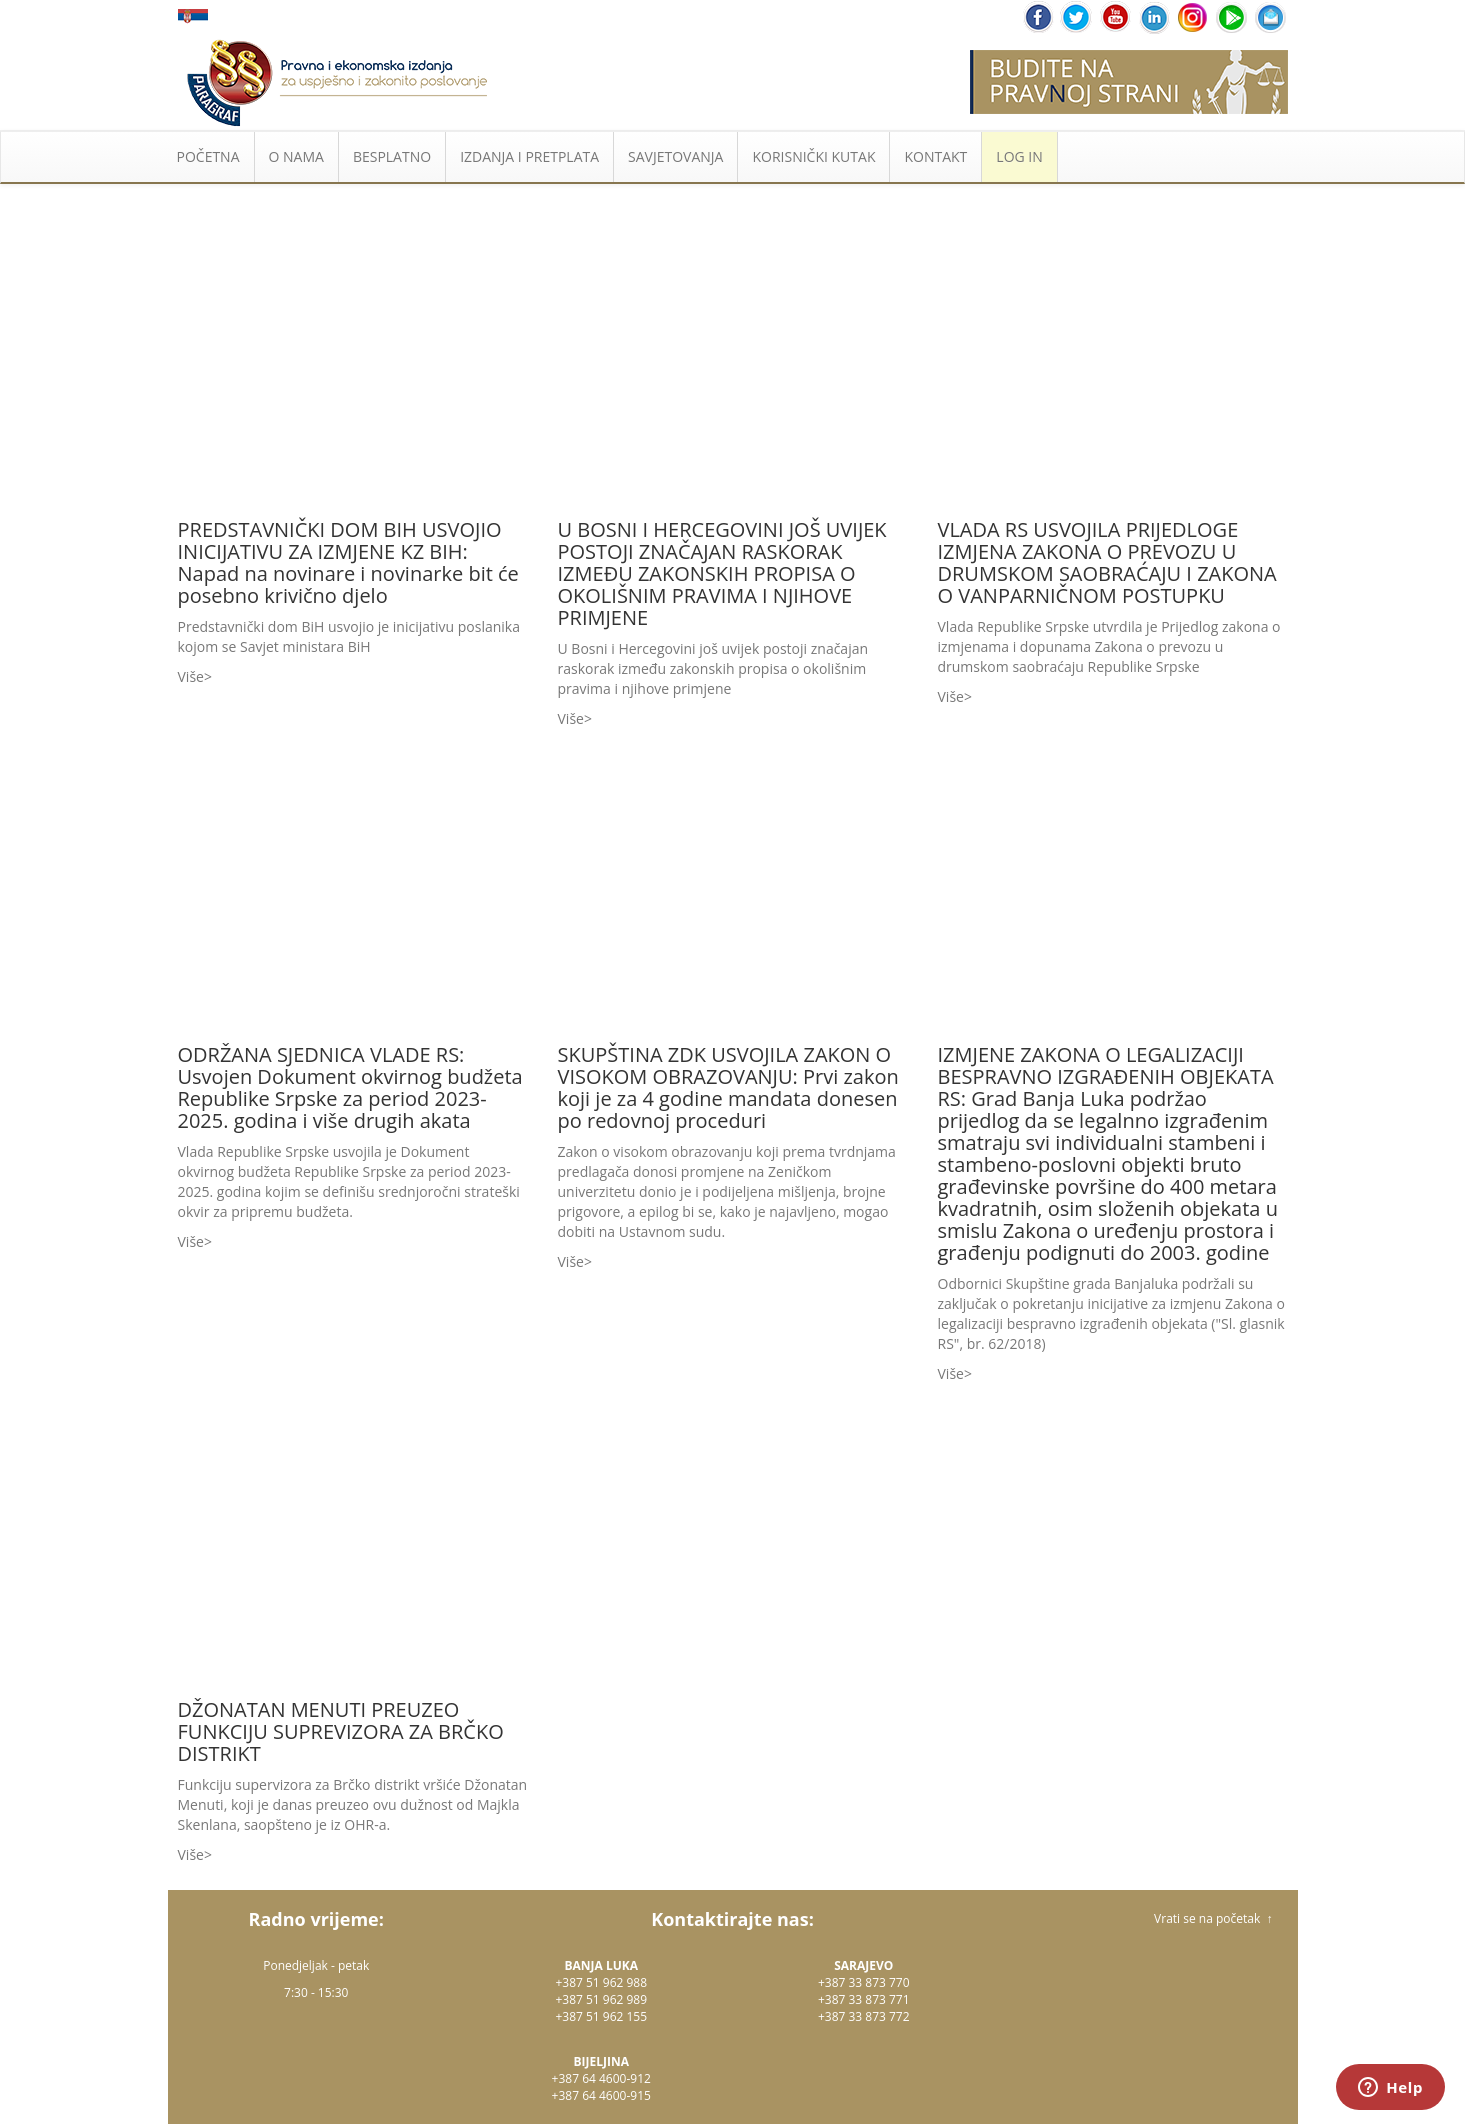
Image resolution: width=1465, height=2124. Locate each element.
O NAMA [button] (296, 156)
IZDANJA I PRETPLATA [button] (529, 156)
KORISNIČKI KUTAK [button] (813, 156)
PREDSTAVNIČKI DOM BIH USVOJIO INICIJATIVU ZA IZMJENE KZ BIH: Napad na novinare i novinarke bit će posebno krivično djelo (348, 562)
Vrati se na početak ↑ (1213, 1918)
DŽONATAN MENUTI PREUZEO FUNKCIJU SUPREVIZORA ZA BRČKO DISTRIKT (341, 1731)
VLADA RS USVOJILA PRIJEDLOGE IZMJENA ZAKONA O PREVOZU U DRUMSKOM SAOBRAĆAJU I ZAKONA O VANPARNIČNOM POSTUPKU (1107, 562)
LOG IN (1019, 156)
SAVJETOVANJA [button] (675, 156)
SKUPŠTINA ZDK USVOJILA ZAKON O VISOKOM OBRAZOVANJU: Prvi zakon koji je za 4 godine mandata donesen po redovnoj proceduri (728, 1087)
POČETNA (208, 156)
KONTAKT (935, 156)
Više (191, 676)
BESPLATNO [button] (392, 156)
